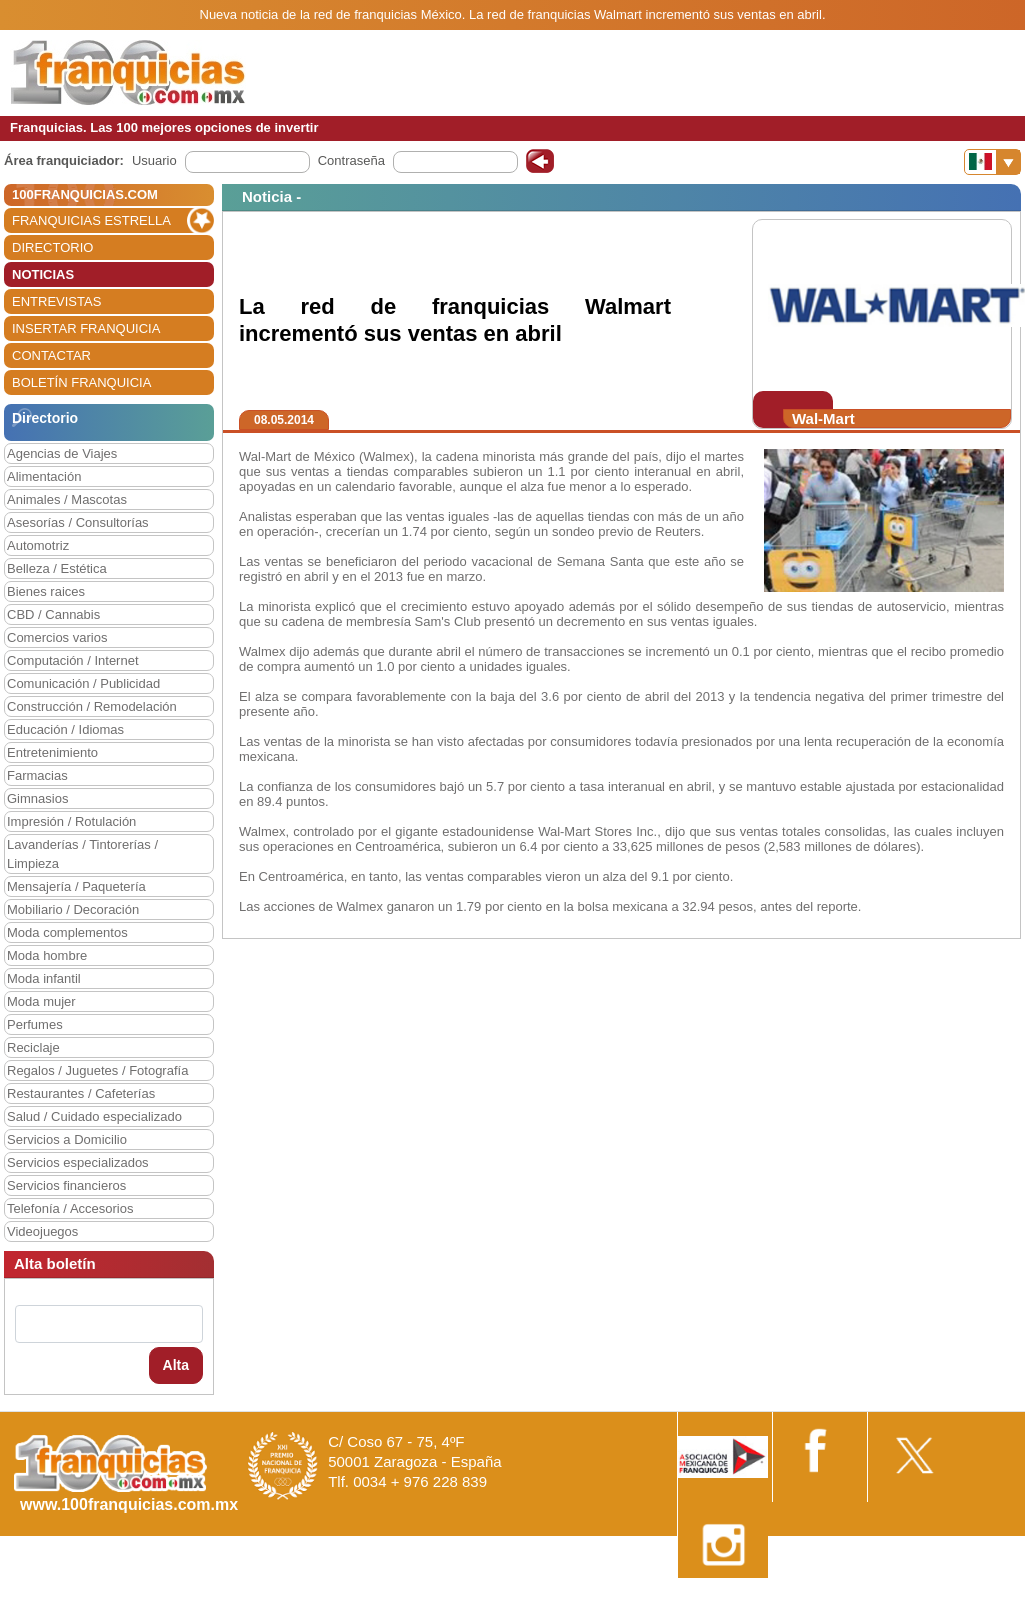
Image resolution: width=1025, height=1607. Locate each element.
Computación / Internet (73, 660)
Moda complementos (67, 932)
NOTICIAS (43, 274)
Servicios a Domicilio (67, 1139)
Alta (176, 1365)
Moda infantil (44, 978)
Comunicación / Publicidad (83, 683)
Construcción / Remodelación (92, 706)
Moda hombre (47, 955)
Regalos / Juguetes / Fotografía (97, 1070)
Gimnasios (37, 798)
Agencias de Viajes (62, 453)
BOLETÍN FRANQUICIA (81, 382)
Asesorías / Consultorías (78, 522)
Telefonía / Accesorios (70, 1208)
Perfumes (35, 1024)
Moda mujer (41, 1001)
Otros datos (971, 1599)
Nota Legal (728, 1599)
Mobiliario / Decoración (73, 909)
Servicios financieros (66, 1185)
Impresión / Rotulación (71, 821)
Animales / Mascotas (67, 499)
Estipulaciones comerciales (850, 1599)
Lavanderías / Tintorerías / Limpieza (82, 854)
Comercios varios (57, 637)
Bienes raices (46, 591)
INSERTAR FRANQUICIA (86, 328)
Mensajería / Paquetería (76, 886)
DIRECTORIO (52, 247)
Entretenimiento (52, 752)
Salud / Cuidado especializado (94, 1116)
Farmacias (37, 775)
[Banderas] (992, 162)
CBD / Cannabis (53, 614)
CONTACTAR (51, 355)
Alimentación (44, 476)
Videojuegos (42, 1231)
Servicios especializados (78, 1162)
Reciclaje (33, 1047)
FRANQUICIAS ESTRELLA (91, 220)
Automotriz (38, 545)
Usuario (154, 160)
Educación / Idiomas (65, 729)
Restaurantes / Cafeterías (81, 1093)
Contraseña (351, 160)
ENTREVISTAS (56, 301)
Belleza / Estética (57, 568)
